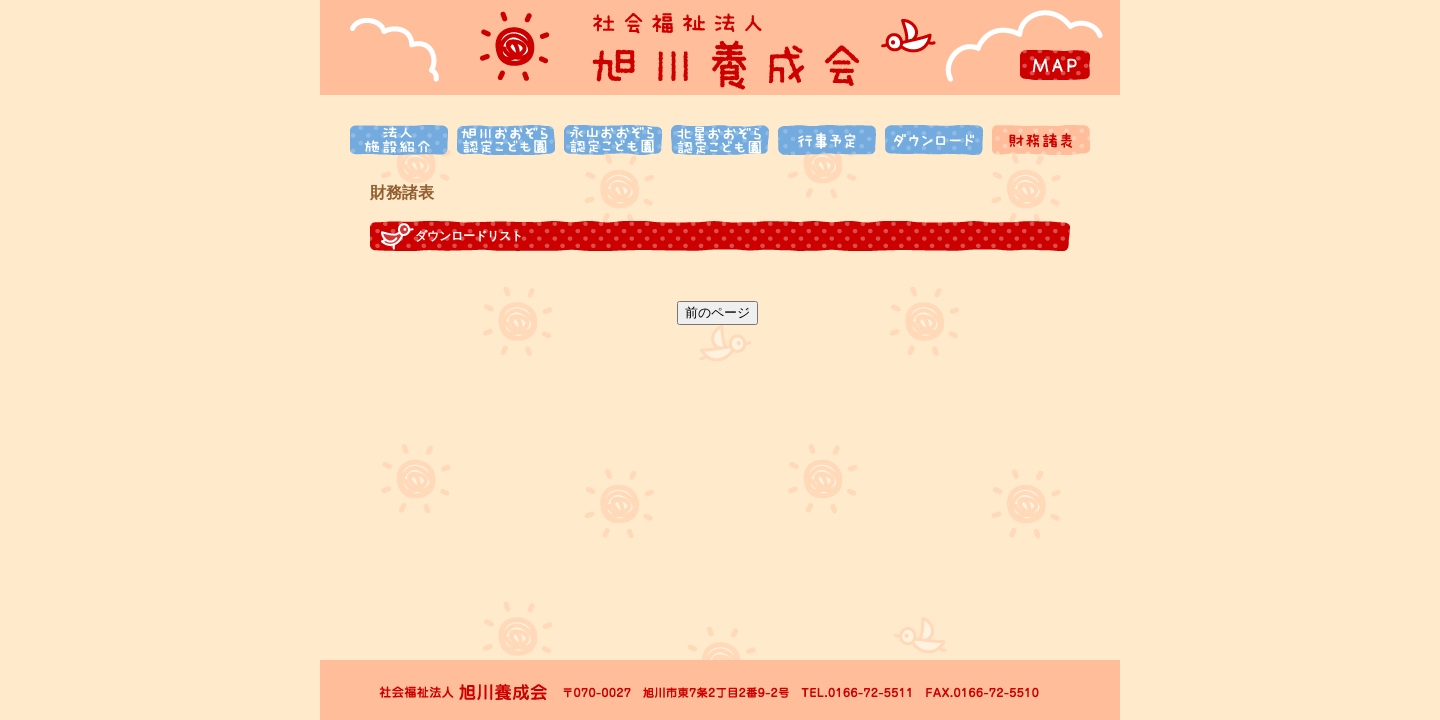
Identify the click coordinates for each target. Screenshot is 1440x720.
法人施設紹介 (399, 140)
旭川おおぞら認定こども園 (506, 140)
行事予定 (827, 140)
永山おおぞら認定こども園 (613, 140)
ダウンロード (934, 140)
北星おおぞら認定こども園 (720, 140)
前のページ (717, 312)
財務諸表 (1041, 140)
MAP (1055, 65)
